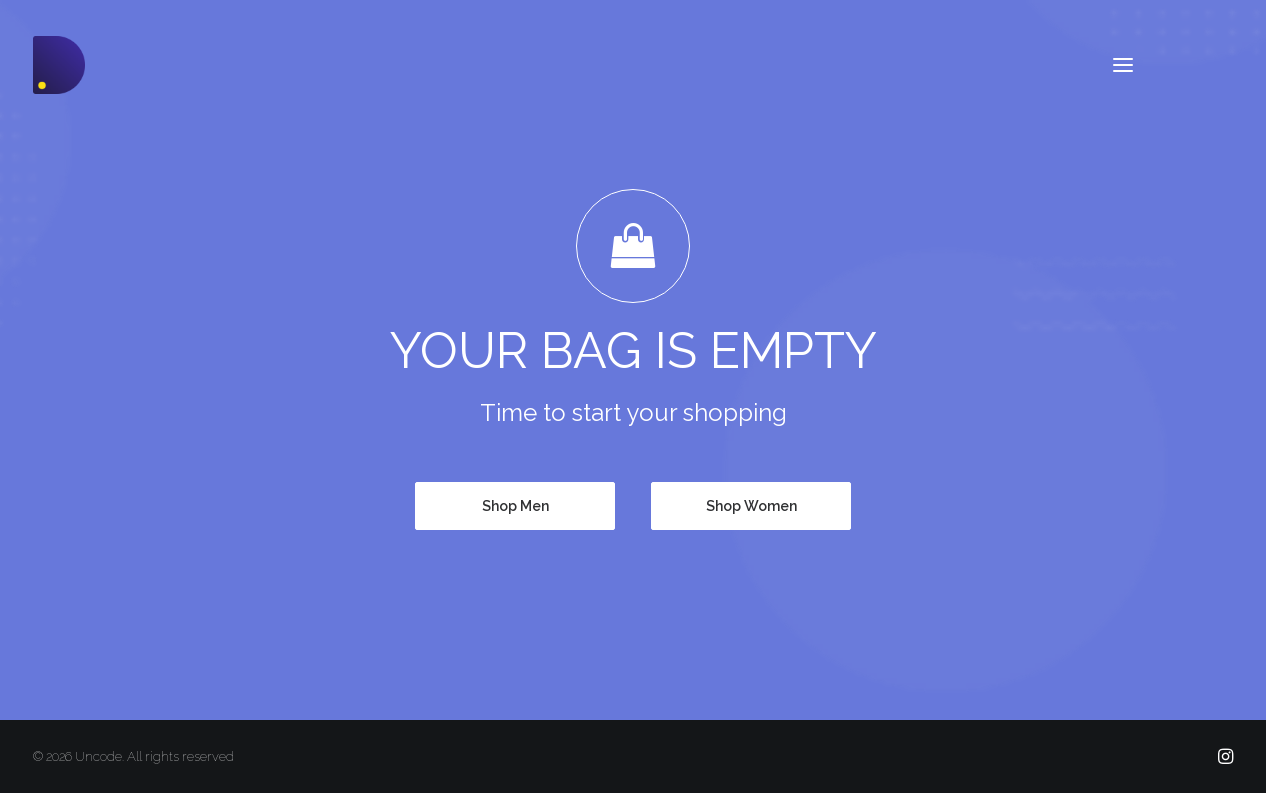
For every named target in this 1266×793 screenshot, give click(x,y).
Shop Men (515, 506)
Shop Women (751, 506)
